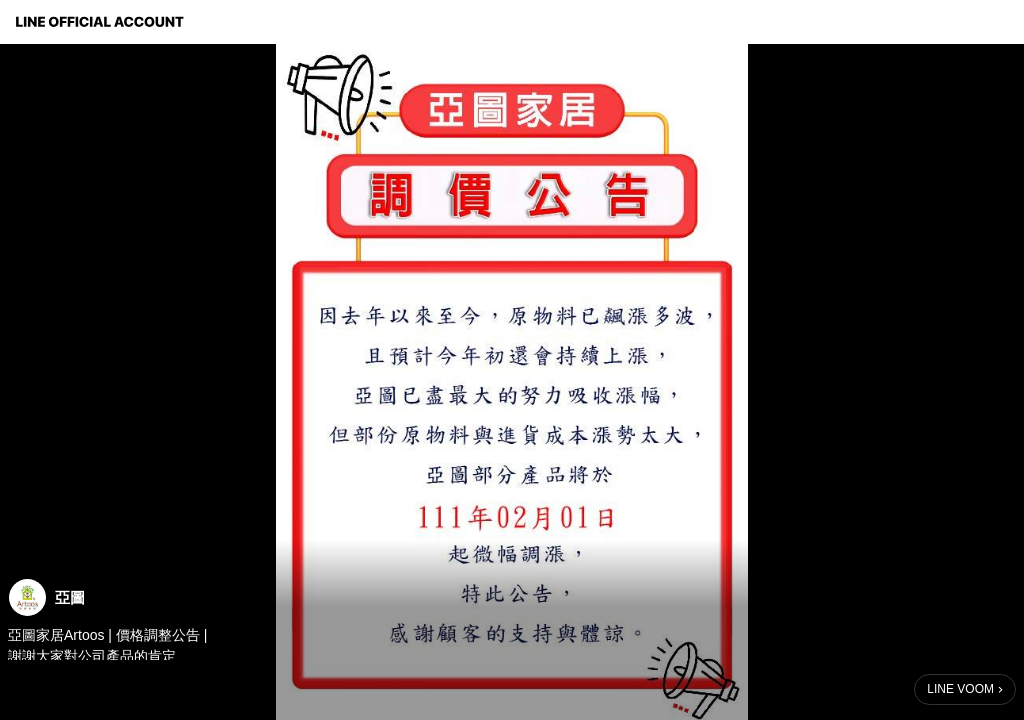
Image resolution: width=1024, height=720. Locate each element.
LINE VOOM (960, 689)
